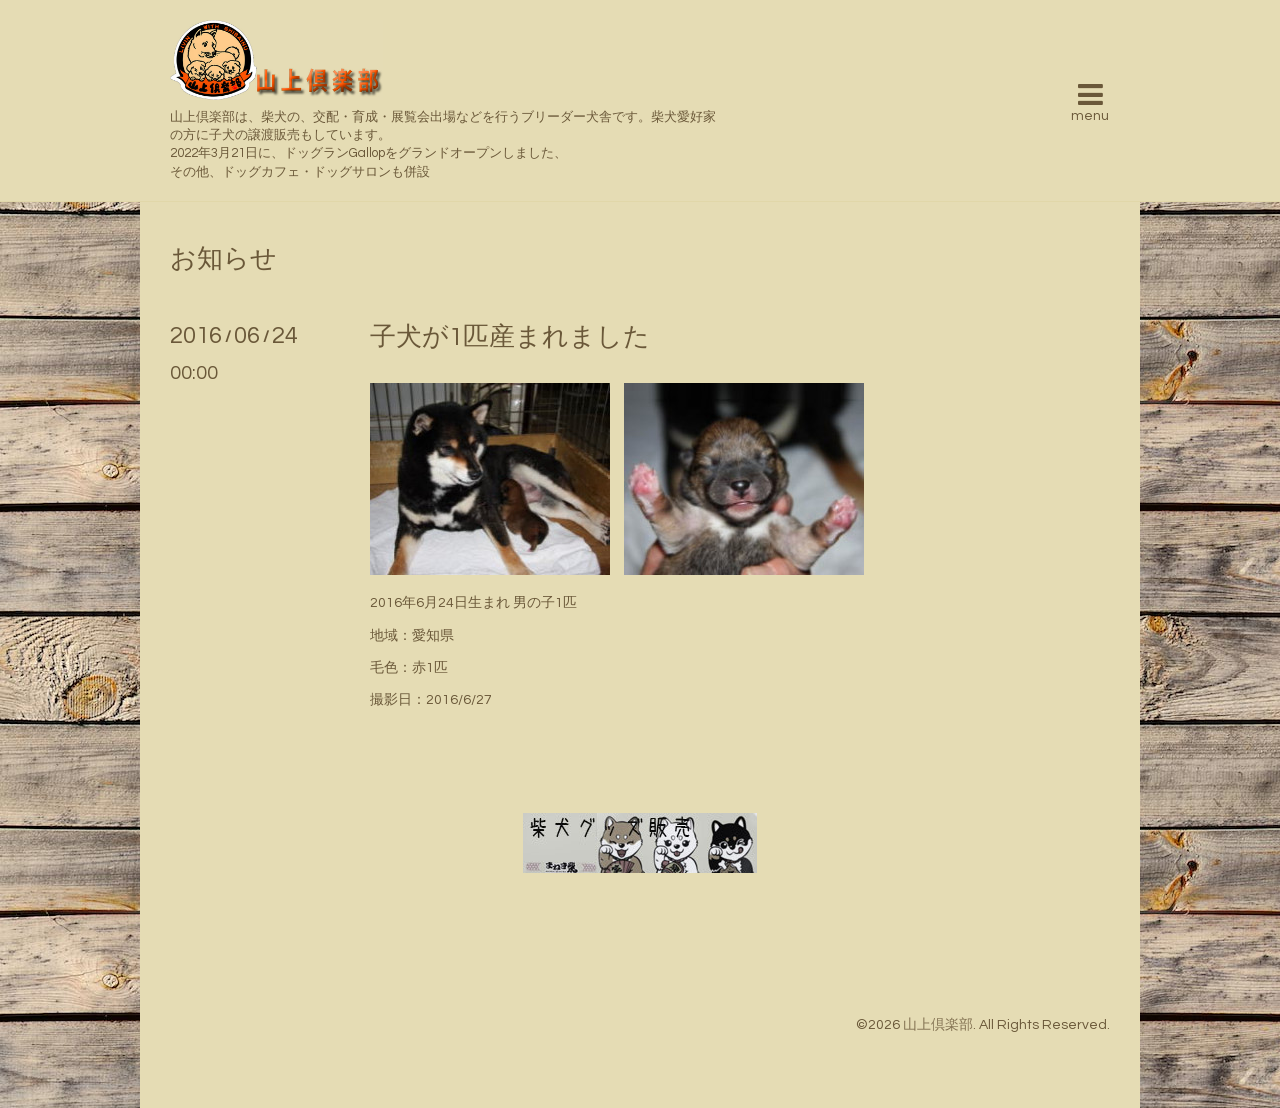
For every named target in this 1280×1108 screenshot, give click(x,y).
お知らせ (223, 259)
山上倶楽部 (938, 1025)
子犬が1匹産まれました (510, 337)
